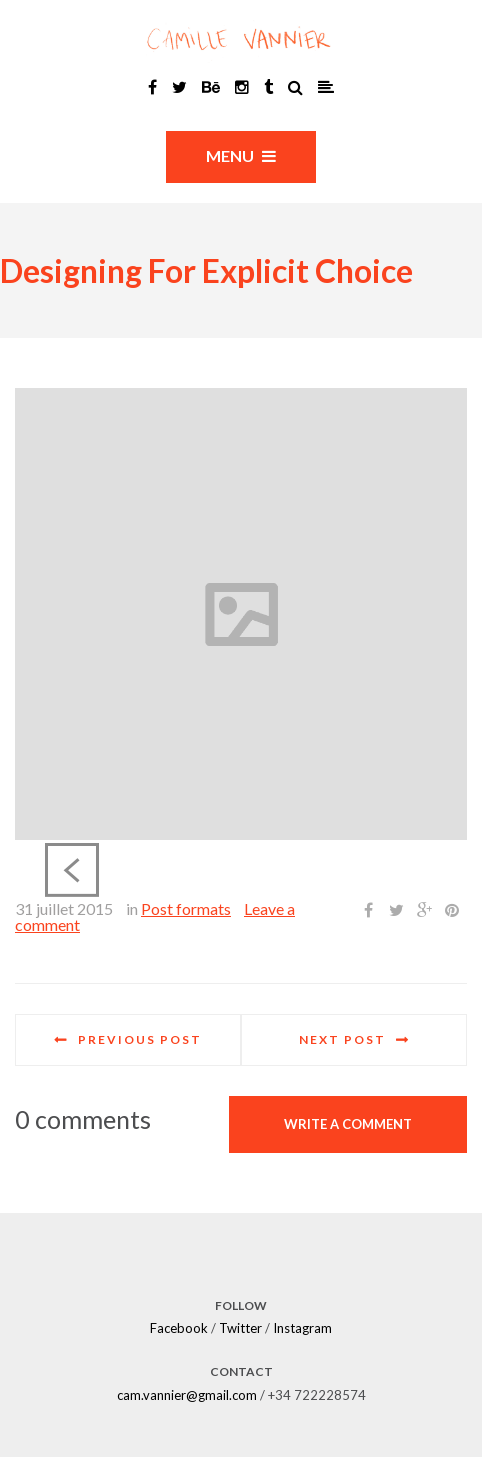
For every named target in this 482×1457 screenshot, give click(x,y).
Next (410, 870)
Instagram (302, 1328)
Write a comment (348, 1124)
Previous (72, 870)
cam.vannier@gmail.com (187, 1395)
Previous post (140, 1039)
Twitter (240, 1328)
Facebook (179, 1328)
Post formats (186, 908)
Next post (342, 1039)
